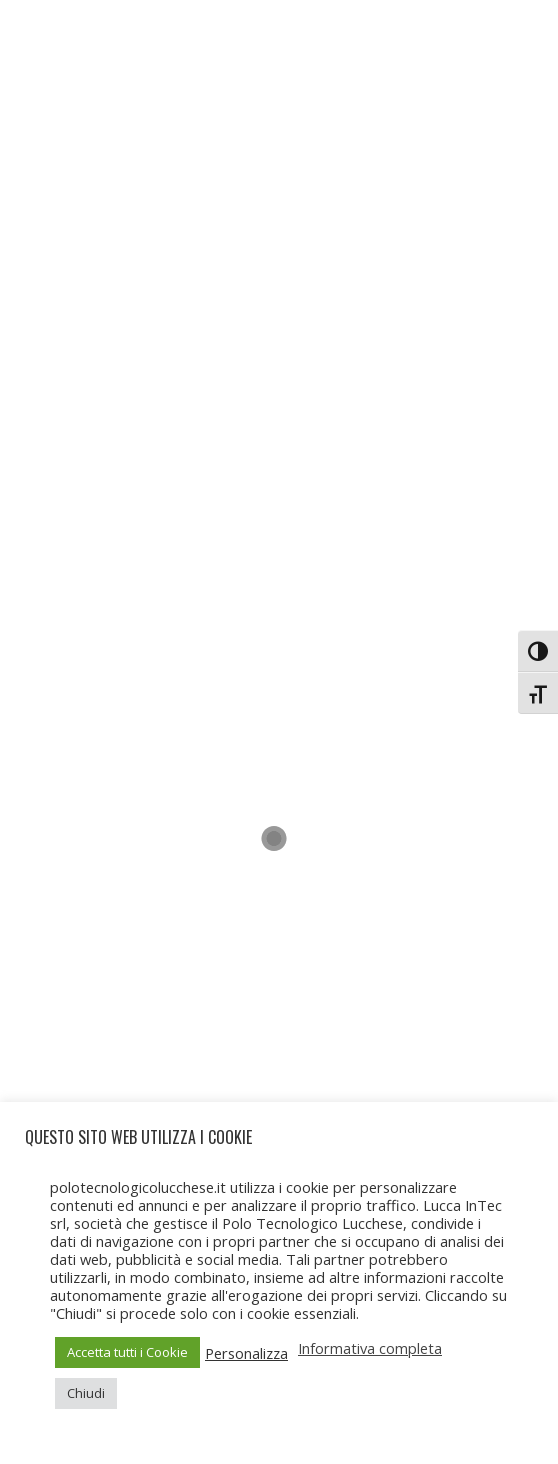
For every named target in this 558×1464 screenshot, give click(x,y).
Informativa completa (370, 1348)
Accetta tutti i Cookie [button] (127, 1352)
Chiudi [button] (86, 1393)
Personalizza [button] (246, 1353)
